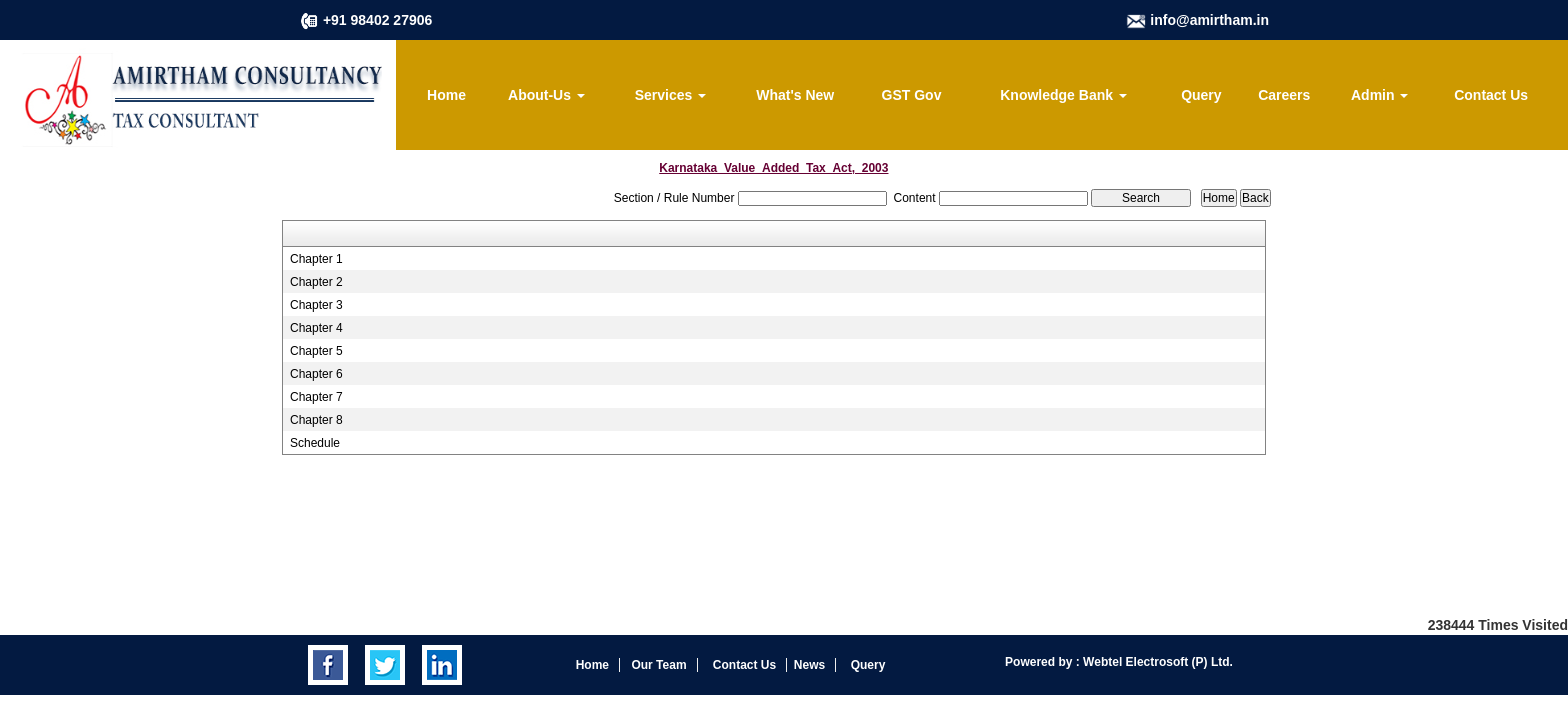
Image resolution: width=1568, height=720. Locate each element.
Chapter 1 (316, 259)
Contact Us (1491, 95)
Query (1201, 95)
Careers (1284, 95)
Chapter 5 (316, 351)
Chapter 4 (316, 328)
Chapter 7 (316, 397)
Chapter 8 (316, 420)
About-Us (546, 95)
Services (671, 95)
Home (446, 95)
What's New (795, 95)
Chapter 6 (316, 374)
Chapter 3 (316, 305)
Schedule (315, 443)
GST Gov (912, 95)
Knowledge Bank (1063, 95)
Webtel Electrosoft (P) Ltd (1155, 662)
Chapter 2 (316, 282)
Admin (1379, 95)
